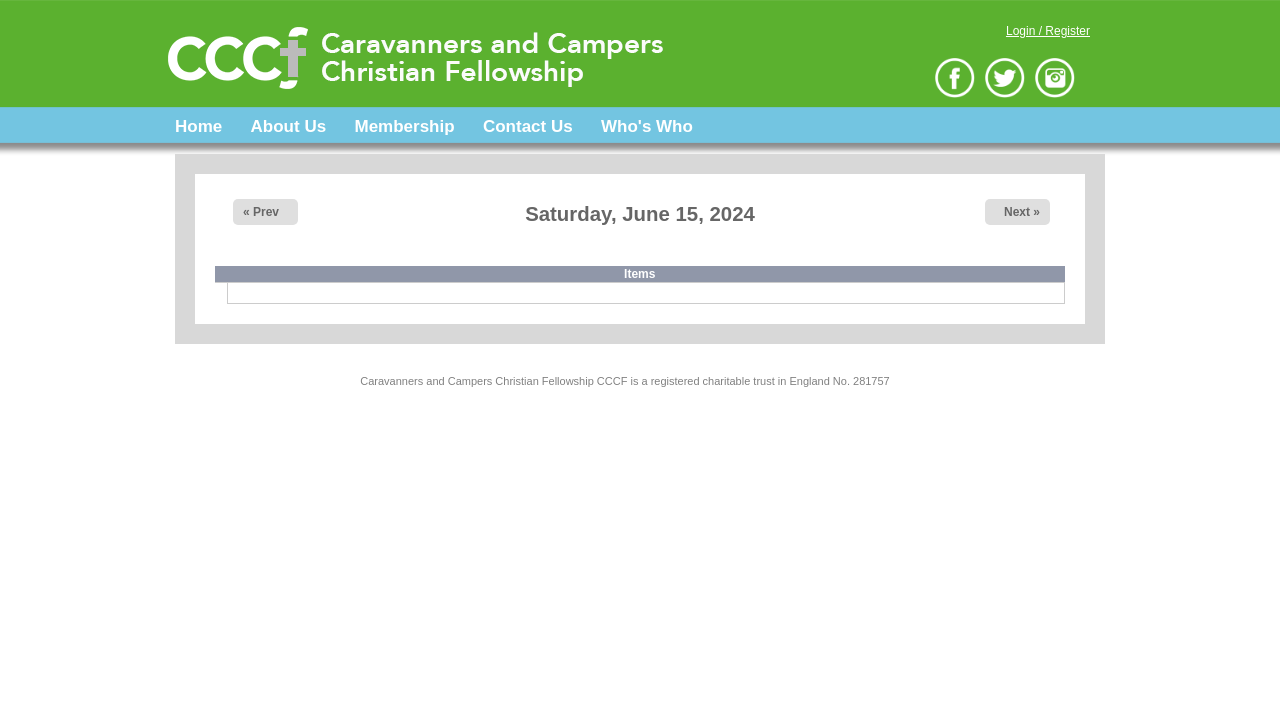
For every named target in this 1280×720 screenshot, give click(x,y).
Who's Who (647, 126)
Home (198, 126)
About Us (289, 126)
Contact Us (528, 126)
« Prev (261, 212)
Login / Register (1048, 31)
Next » (1022, 212)
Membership (404, 126)
